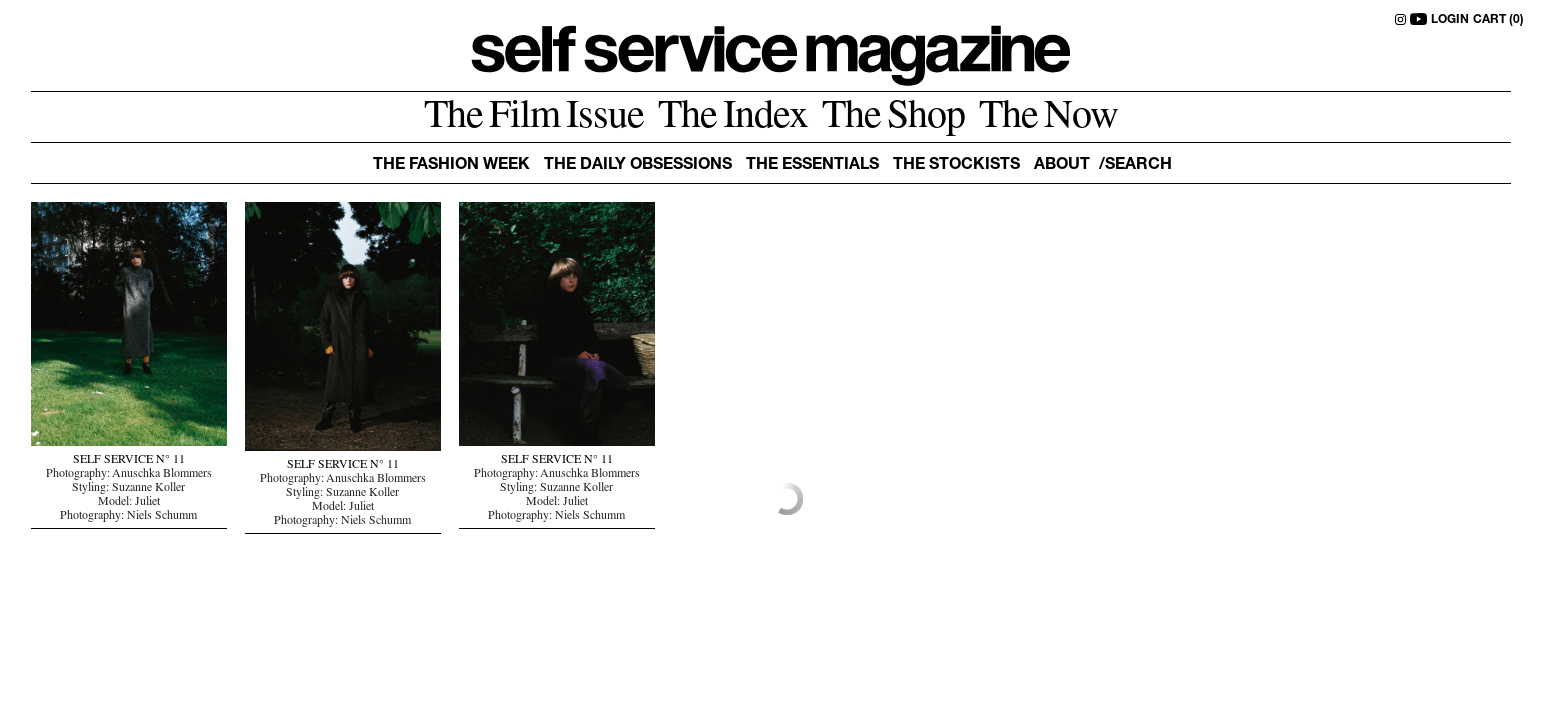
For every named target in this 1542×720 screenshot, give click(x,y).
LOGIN (1450, 20)
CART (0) (1498, 20)
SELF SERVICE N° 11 (129, 461)
